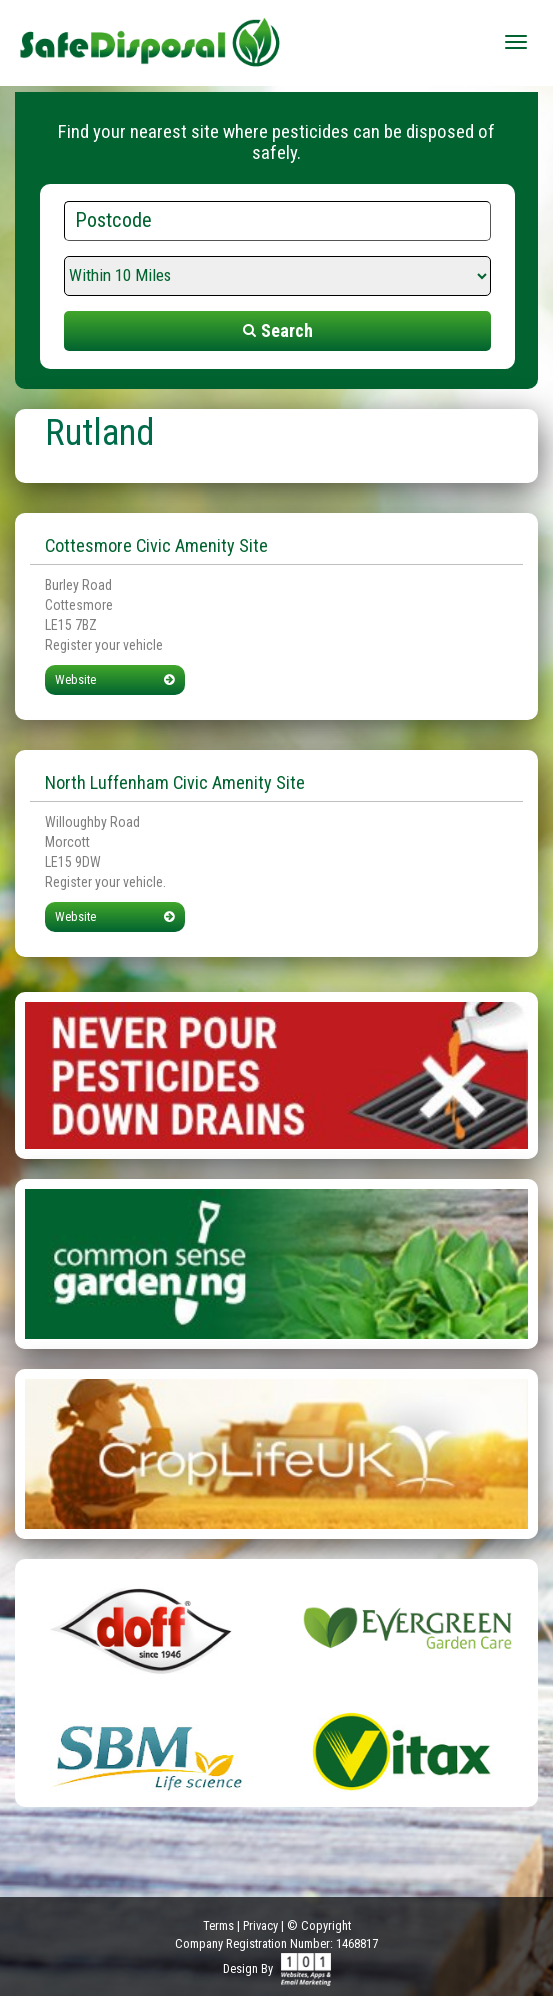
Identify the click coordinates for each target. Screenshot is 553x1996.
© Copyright (319, 1925)
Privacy (260, 1925)
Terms (218, 1925)
